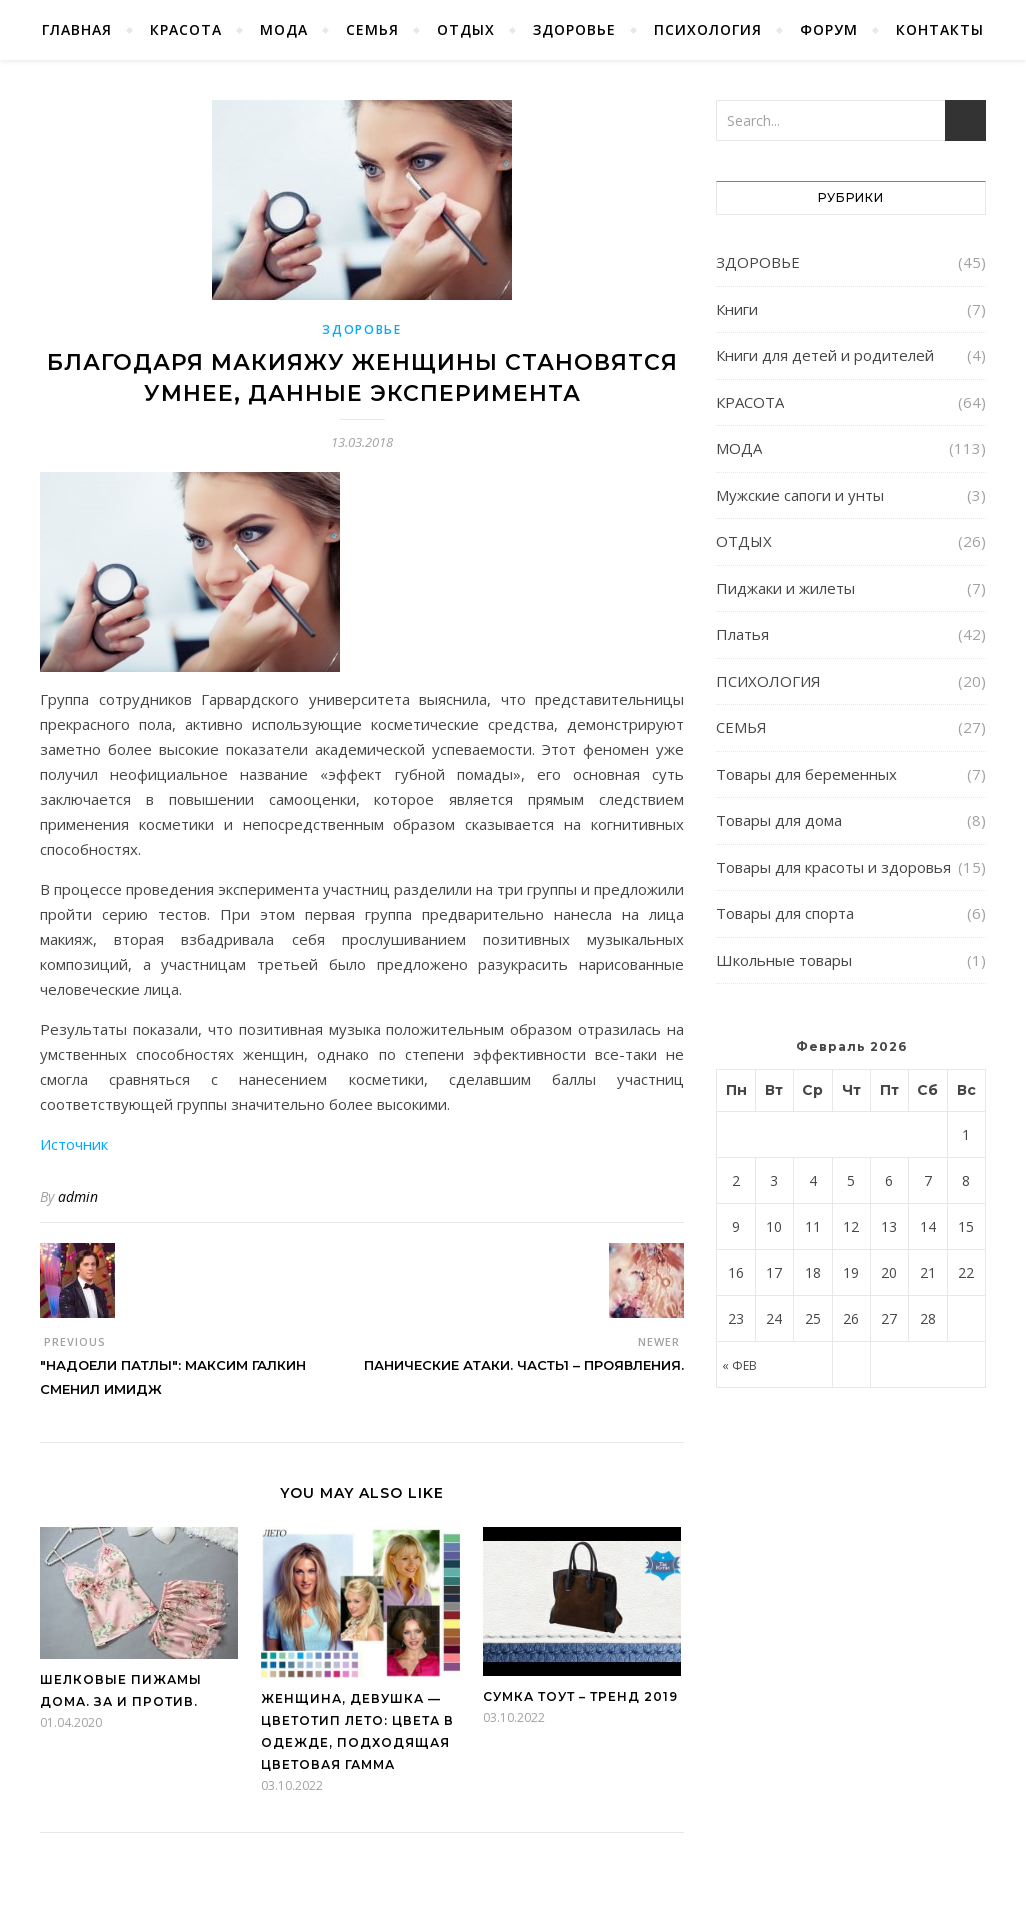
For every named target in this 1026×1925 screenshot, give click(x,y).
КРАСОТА (186, 29)
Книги (737, 309)
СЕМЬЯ (372, 29)
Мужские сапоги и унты (800, 495)
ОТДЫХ (466, 29)
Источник (74, 1144)
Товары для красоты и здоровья (833, 867)
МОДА (284, 29)
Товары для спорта (785, 913)
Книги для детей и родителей (825, 355)
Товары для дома (779, 820)
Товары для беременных (806, 774)
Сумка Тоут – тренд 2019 (580, 1696)
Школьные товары (784, 960)
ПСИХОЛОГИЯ (708, 29)
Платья (742, 634)
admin (78, 1196)
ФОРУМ (829, 29)
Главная (77, 29)
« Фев (739, 1365)
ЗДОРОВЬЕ (574, 29)
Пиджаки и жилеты (785, 588)
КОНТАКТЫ (940, 29)
